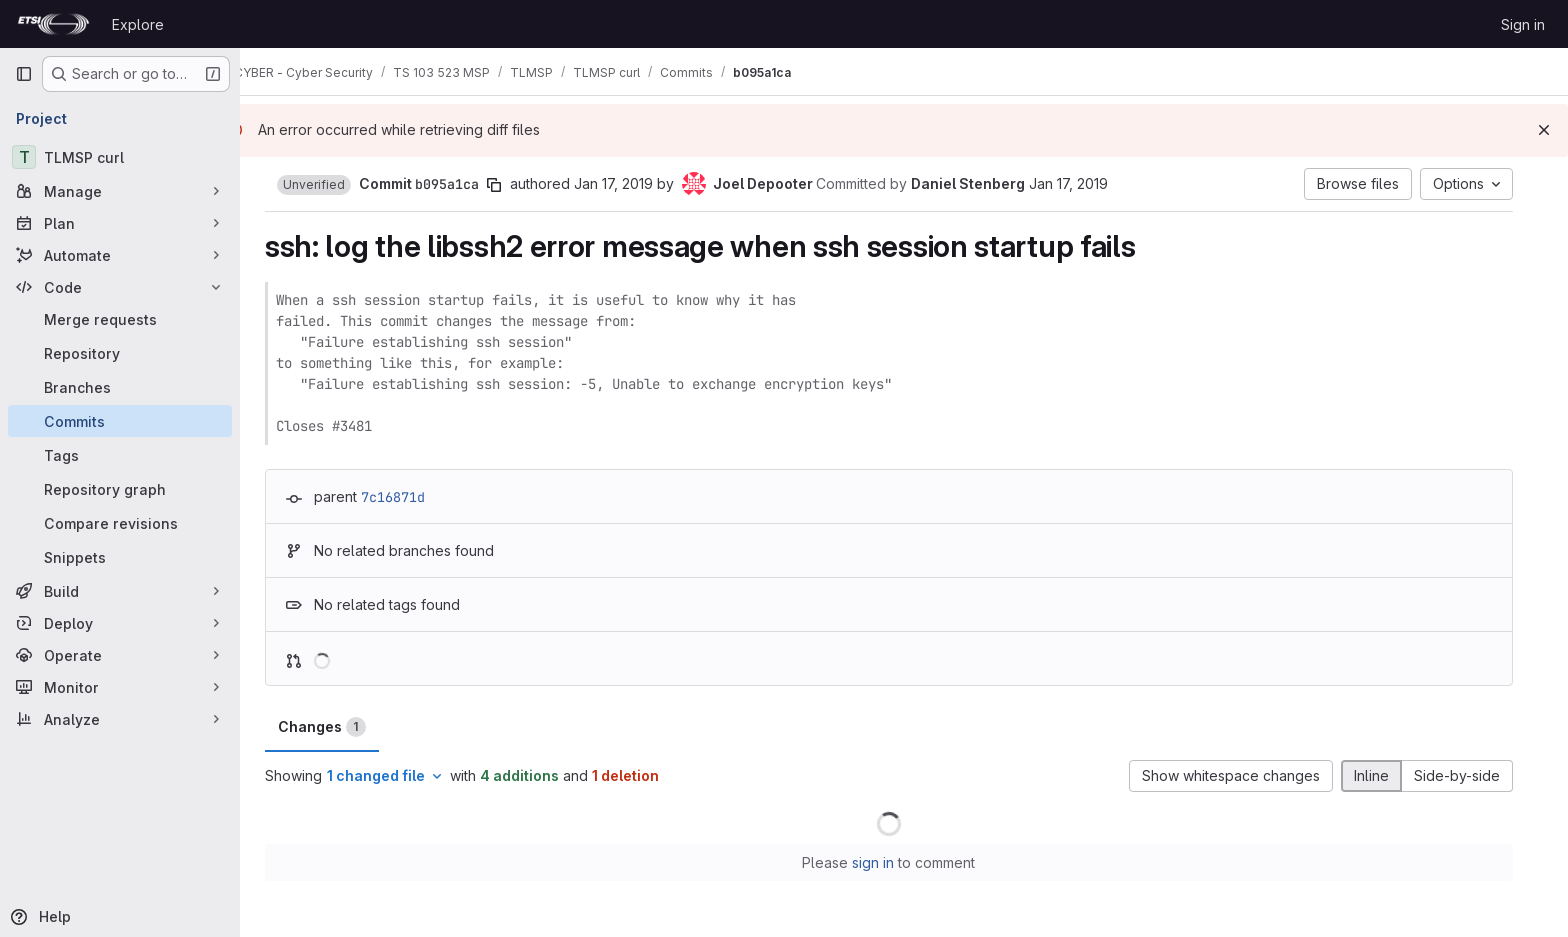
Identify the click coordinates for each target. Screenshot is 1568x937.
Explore (138, 24)
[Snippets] (120, 557)
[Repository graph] (120, 489)
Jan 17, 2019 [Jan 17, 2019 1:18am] (628, 183)
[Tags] (120, 455)
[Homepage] (53, 24)
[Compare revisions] (120, 523)
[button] (329, 185)
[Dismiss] (1544, 130)
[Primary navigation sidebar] (24, 74)
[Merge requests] (120, 319)
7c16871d (408, 497)
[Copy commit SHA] (509, 185)
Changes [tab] (337, 727)
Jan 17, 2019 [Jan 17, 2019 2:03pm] (1083, 183)
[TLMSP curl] (120, 157)
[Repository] (120, 353)
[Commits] (120, 421)
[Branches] (120, 387)
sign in (889, 862)
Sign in (1523, 24)
